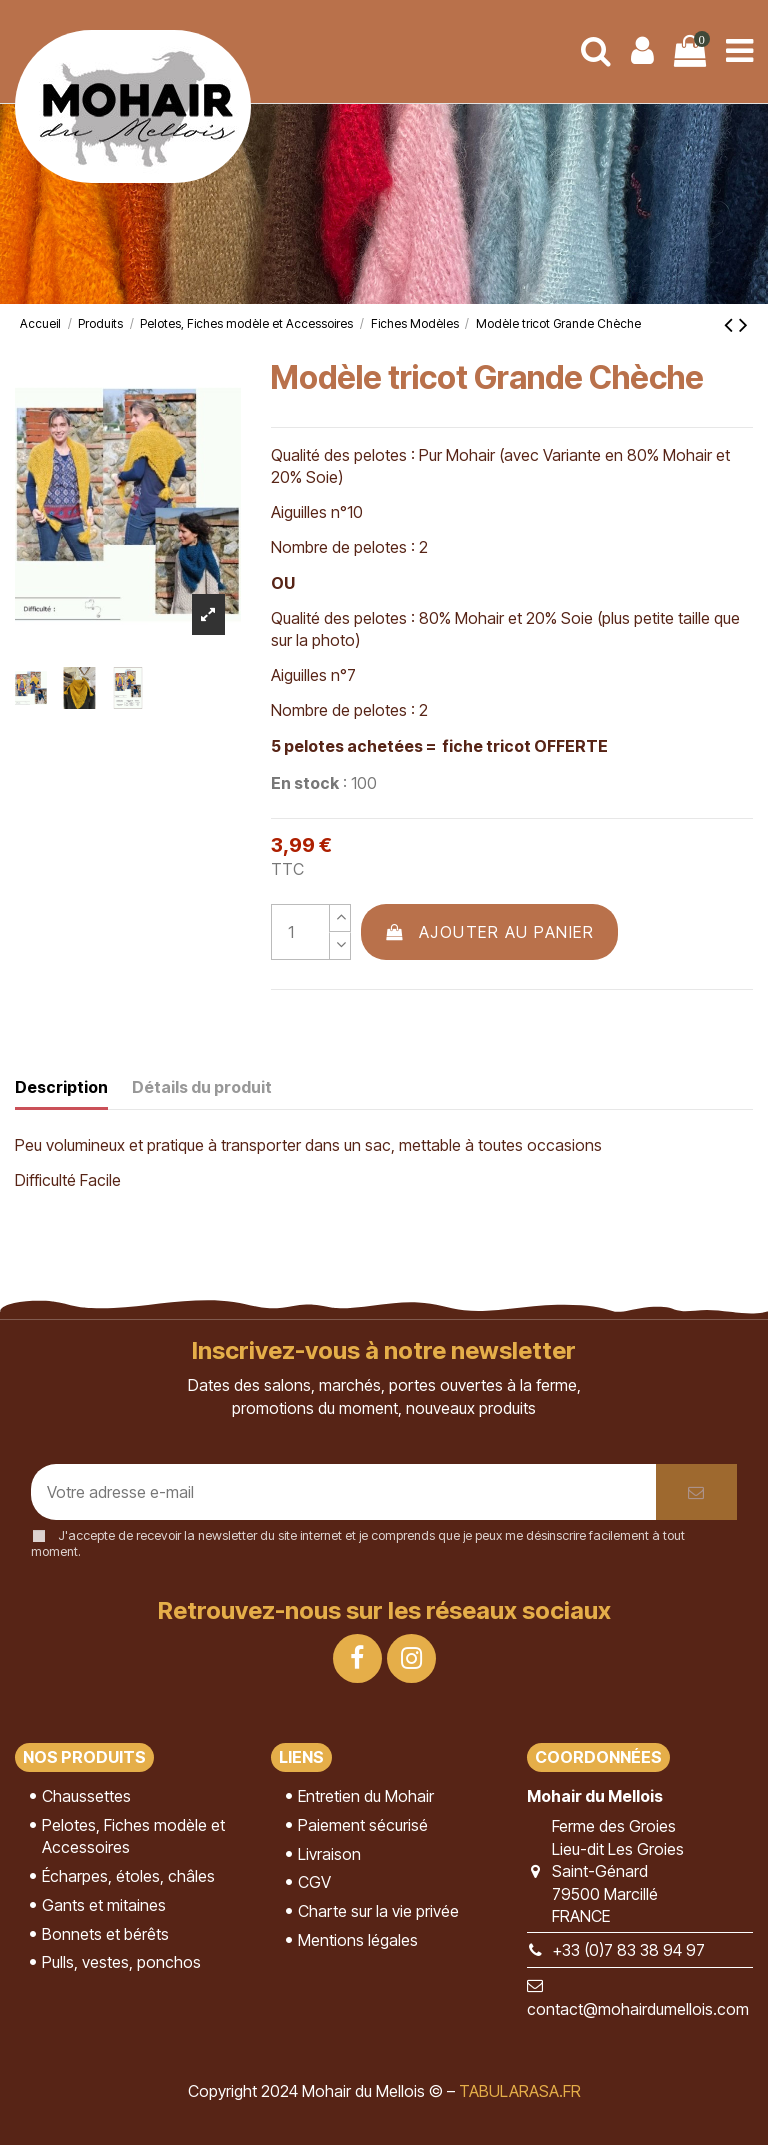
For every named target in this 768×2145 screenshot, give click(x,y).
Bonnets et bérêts (105, 1934)
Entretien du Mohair (366, 1796)
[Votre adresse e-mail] (343, 1492)
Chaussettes (86, 1796)
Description (61, 1087)
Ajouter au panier (490, 932)
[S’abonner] (697, 1492)
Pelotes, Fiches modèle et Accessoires (133, 1836)
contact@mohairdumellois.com (638, 2009)
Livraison (329, 1854)
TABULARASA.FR (520, 2091)
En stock (305, 783)
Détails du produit (202, 1087)
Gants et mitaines (104, 1905)
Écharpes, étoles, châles (128, 1876)
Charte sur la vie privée (378, 1911)
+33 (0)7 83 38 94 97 (628, 1950)
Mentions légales (358, 1940)
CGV (314, 1882)
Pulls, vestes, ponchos (121, 1962)
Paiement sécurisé (363, 1825)
